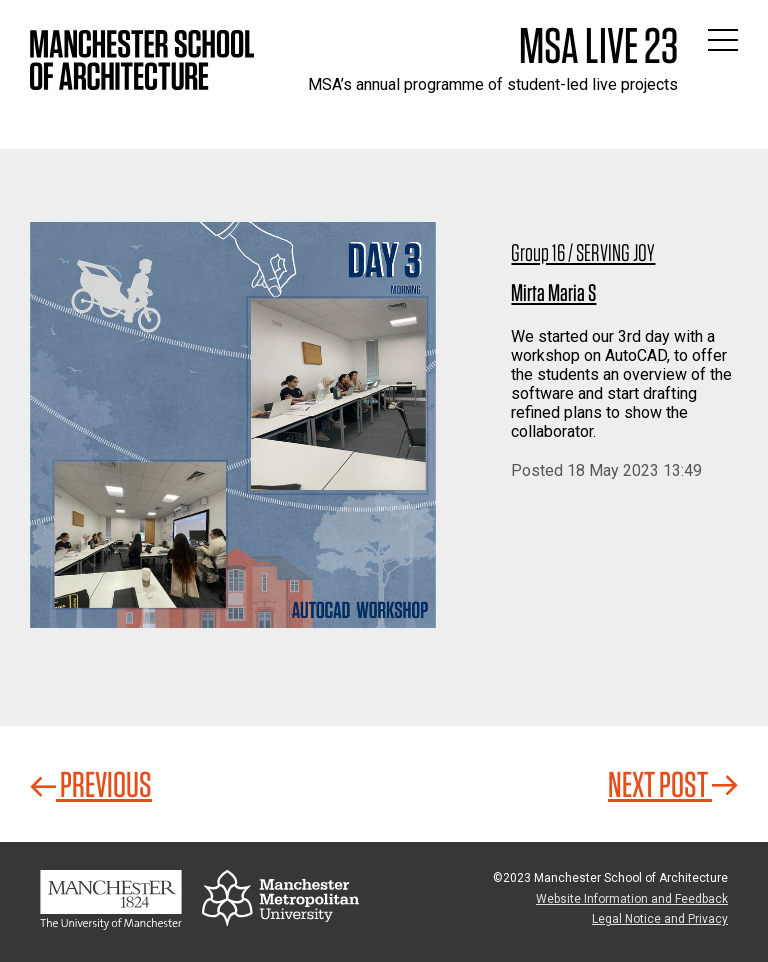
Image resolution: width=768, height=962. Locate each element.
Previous (91, 784)
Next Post (673, 784)
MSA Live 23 (598, 45)
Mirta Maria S (553, 292)
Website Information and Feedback (632, 899)
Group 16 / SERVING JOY (583, 252)
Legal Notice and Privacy (660, 919)
